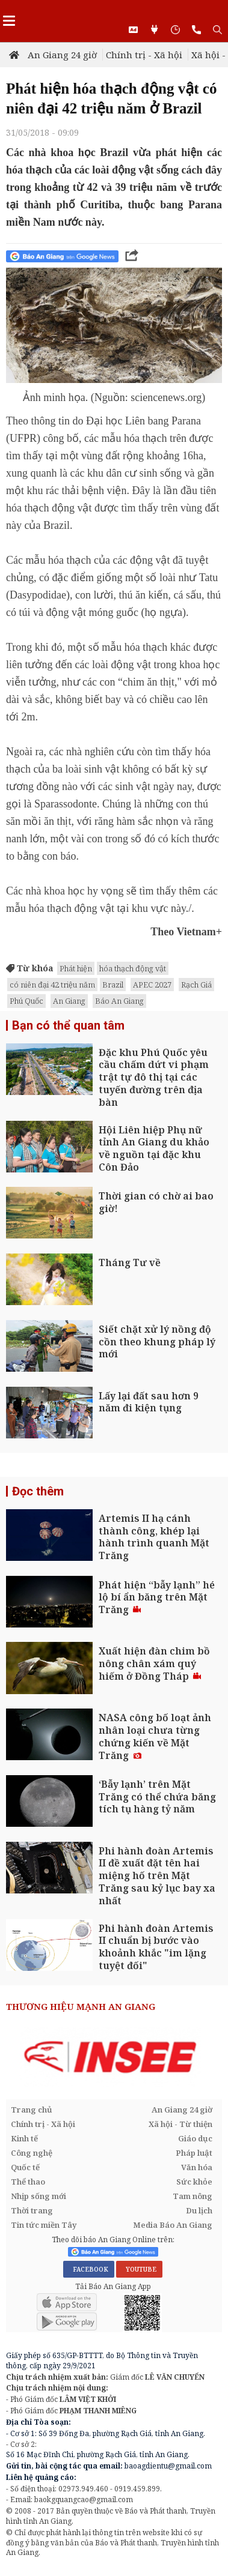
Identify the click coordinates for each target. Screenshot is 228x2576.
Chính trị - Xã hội (144, 55)
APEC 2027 (152, 984)
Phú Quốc (26, 1000)
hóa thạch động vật (132, 968)
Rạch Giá (196, 984)
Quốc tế (25, 2167)
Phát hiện (76, 968)
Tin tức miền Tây (43, 2224)
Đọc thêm (38, 1491)
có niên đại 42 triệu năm (52, 984)
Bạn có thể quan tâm (68, 1025)
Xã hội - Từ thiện (180, 2124)
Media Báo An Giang (172, 2224)
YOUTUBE (139, 2269)
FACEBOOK (88, 2269)
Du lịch (199, 2210)
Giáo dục (195, 2138)
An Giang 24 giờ (62, 55)
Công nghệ (31, 2152)
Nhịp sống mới (38, 2196)
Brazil (112, 984)
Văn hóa (196, 2167)
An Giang (69, 1000)
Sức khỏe (194, 2181)
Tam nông (192, 2196)
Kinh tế (24, 2138)
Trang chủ (31, 2109)
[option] (114, 2057)
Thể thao (28, 2181)
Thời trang (32, 2210)
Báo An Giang (119, 1000)
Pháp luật (194, 2152)
